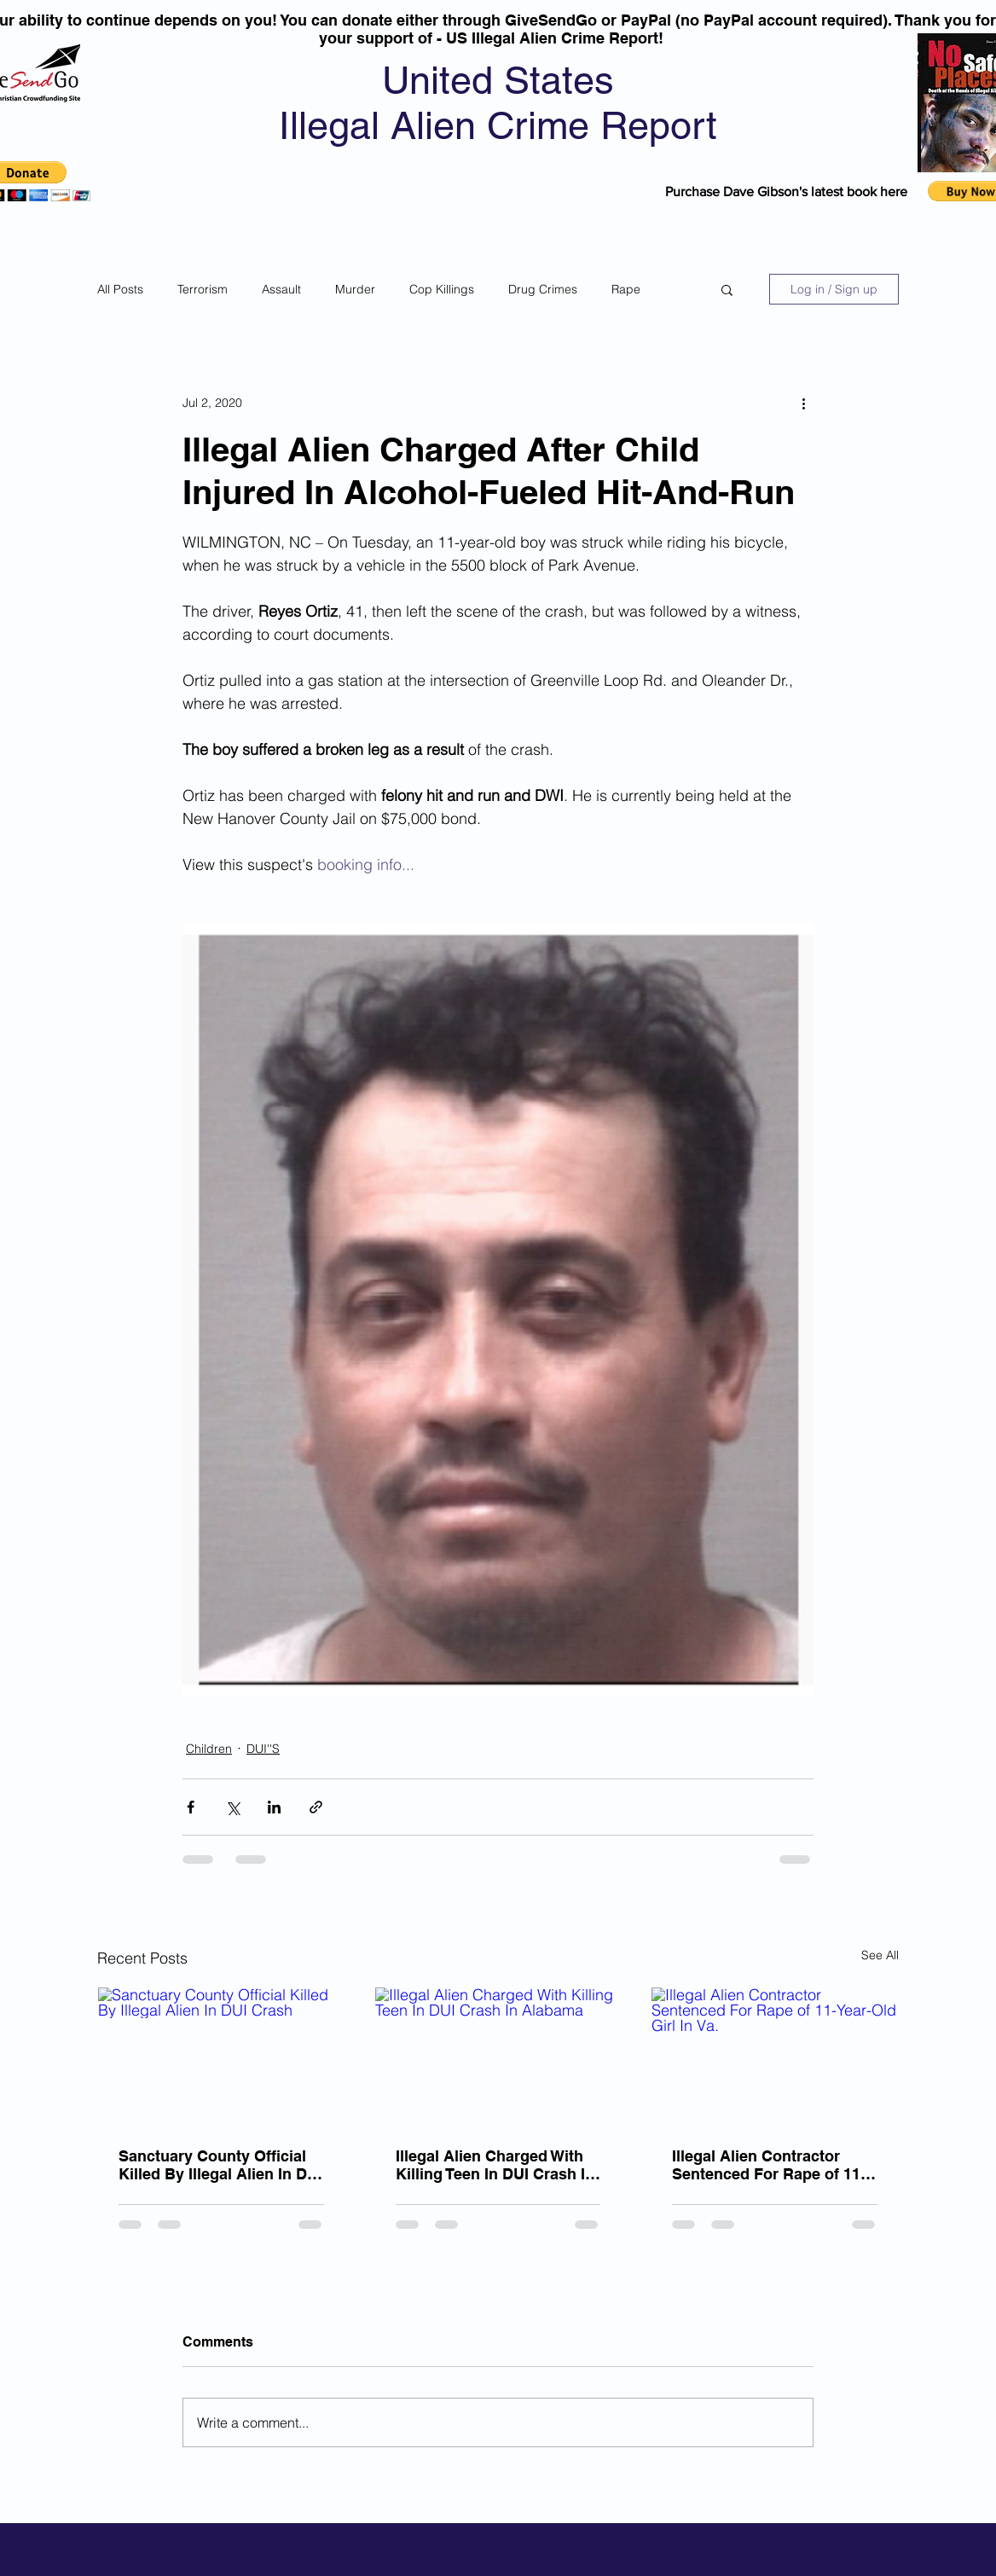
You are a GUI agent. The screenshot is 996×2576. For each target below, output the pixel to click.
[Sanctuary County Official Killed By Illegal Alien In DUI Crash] (221, 2056)
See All (880, 1955)
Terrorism (202, 289)
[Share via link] (316, 1807)
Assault (281, 289)
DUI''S (263, 1748)
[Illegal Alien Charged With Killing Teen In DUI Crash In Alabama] (498, 2056)
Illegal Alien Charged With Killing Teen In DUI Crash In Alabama (495, 2165)
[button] (727, 289)
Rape (625, 289)
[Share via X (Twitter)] (232, 1807)
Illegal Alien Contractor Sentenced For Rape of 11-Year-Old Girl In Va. (769, 2165)
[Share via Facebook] (190, 1807)
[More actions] (803, 402)
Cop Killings (441, 289)
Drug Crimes (542, 289)
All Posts (120, 289)
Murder (355, 289)
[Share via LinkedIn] (274, 1807)
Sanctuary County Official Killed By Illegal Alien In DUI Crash (220, 2165)
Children (209, 1748)
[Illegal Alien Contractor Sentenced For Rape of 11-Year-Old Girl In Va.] (774, 2056)
